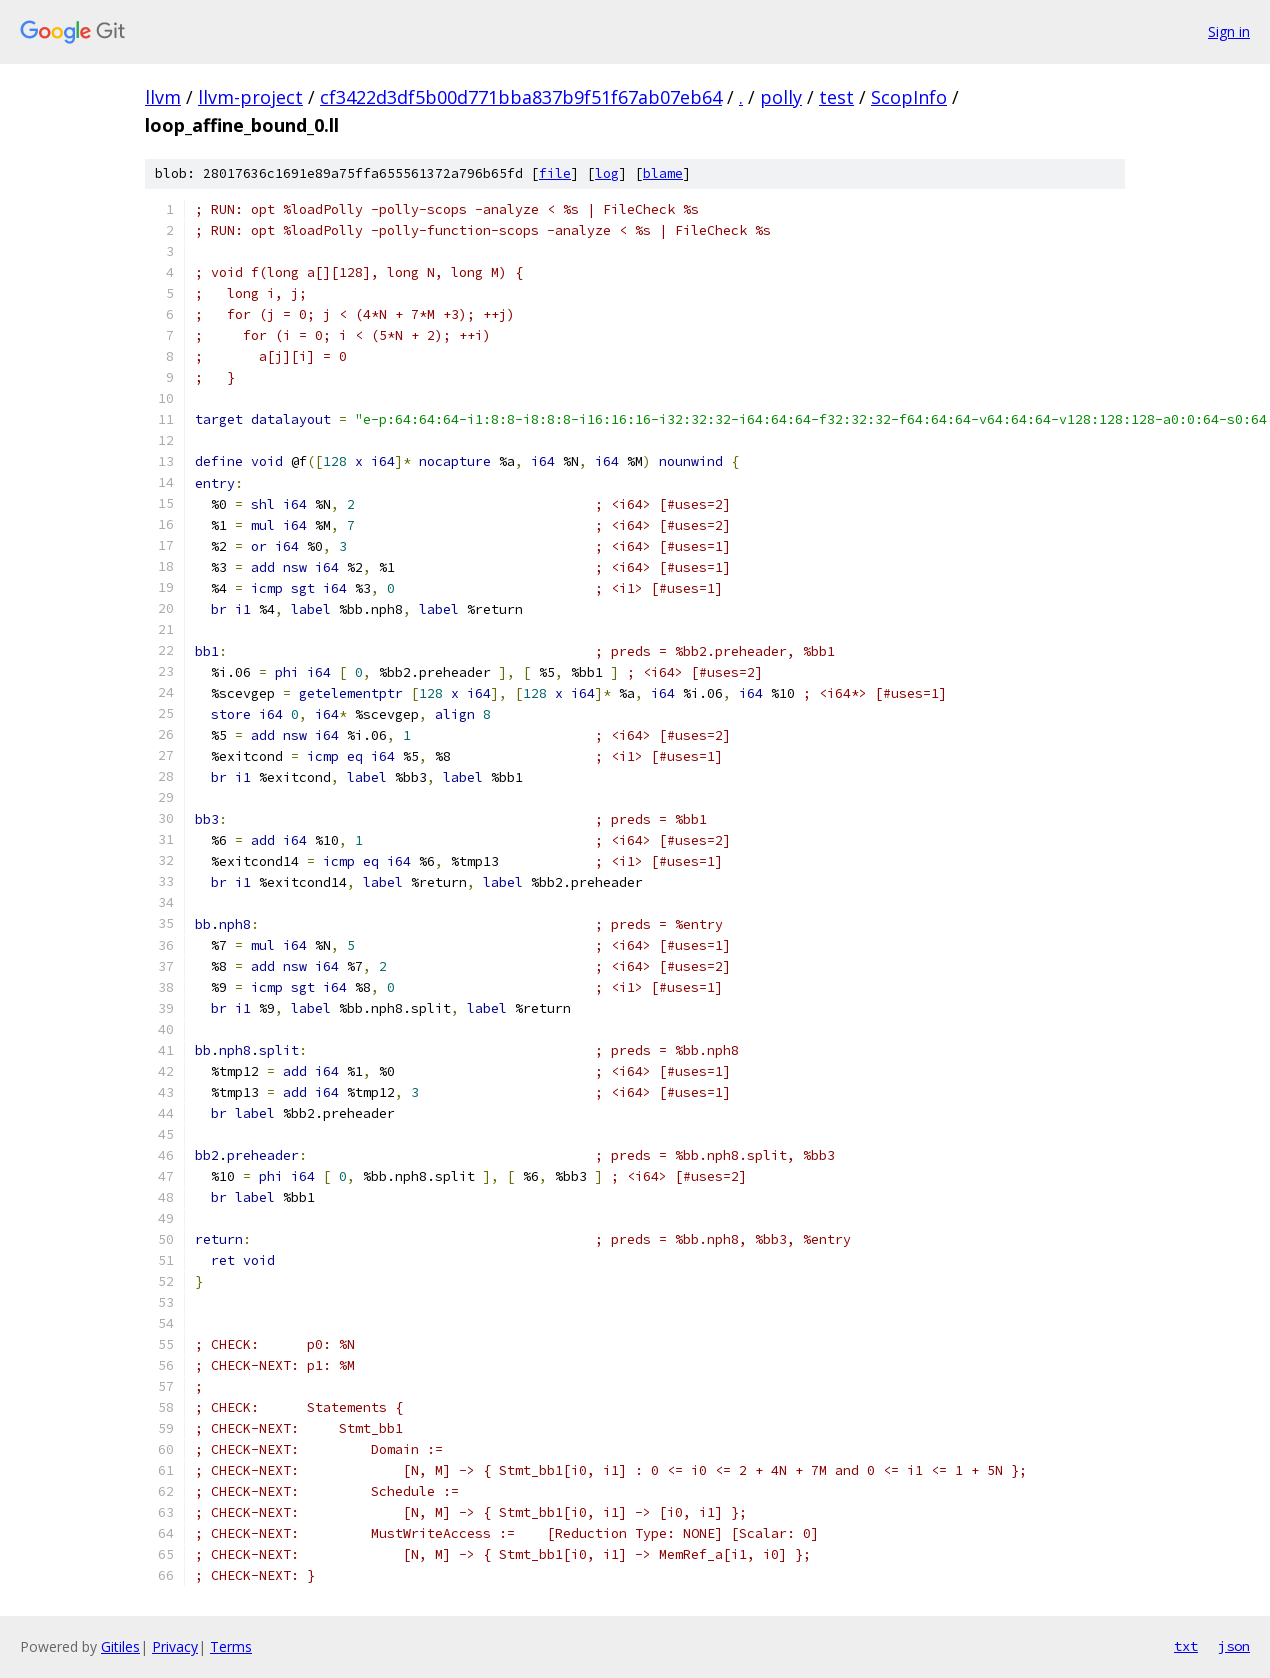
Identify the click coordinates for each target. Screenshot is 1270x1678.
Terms (231, 1646)
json (1234, 1646)
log (607, 173)
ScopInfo (909, 97)
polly (781, 97)
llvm (163, 97)
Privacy (175, 1646)
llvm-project (250, 97)
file (555, 173)
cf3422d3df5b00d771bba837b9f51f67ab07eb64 (521, 97)
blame (663, 173)
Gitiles (120, 1646)
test (836, 97)
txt (1186, 1646)
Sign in (1229, 31)
